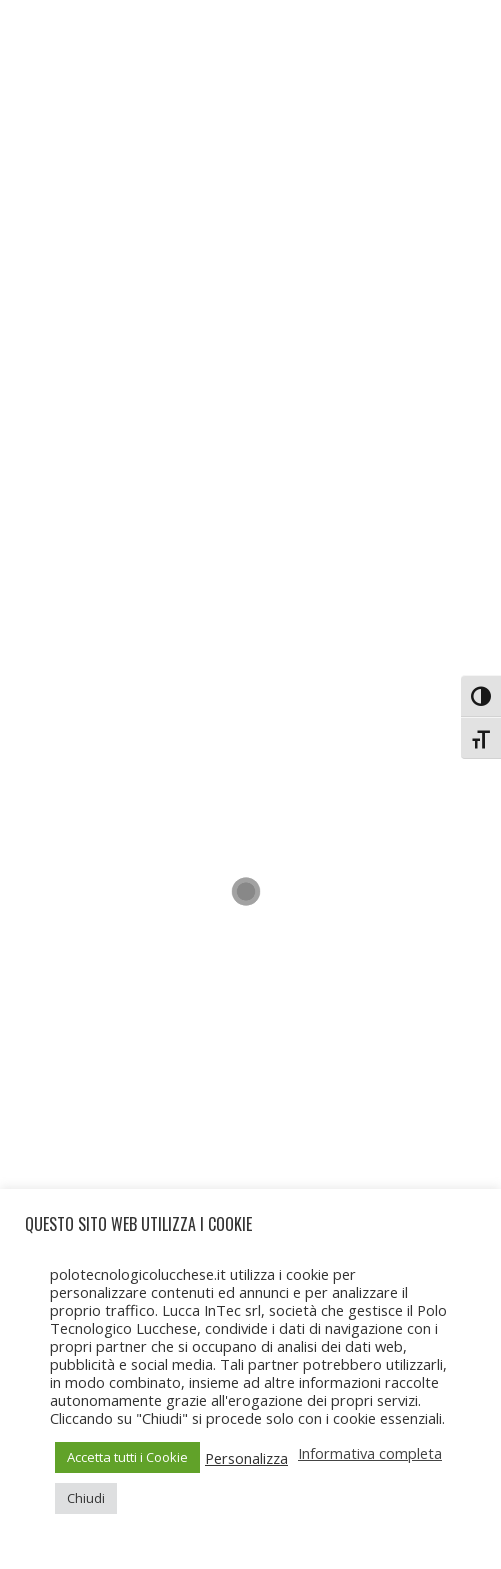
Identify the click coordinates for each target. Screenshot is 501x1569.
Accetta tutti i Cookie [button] (127, 1457)
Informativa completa (370, 1453)
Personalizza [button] (246, 1458)
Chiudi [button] (86, 1498)
